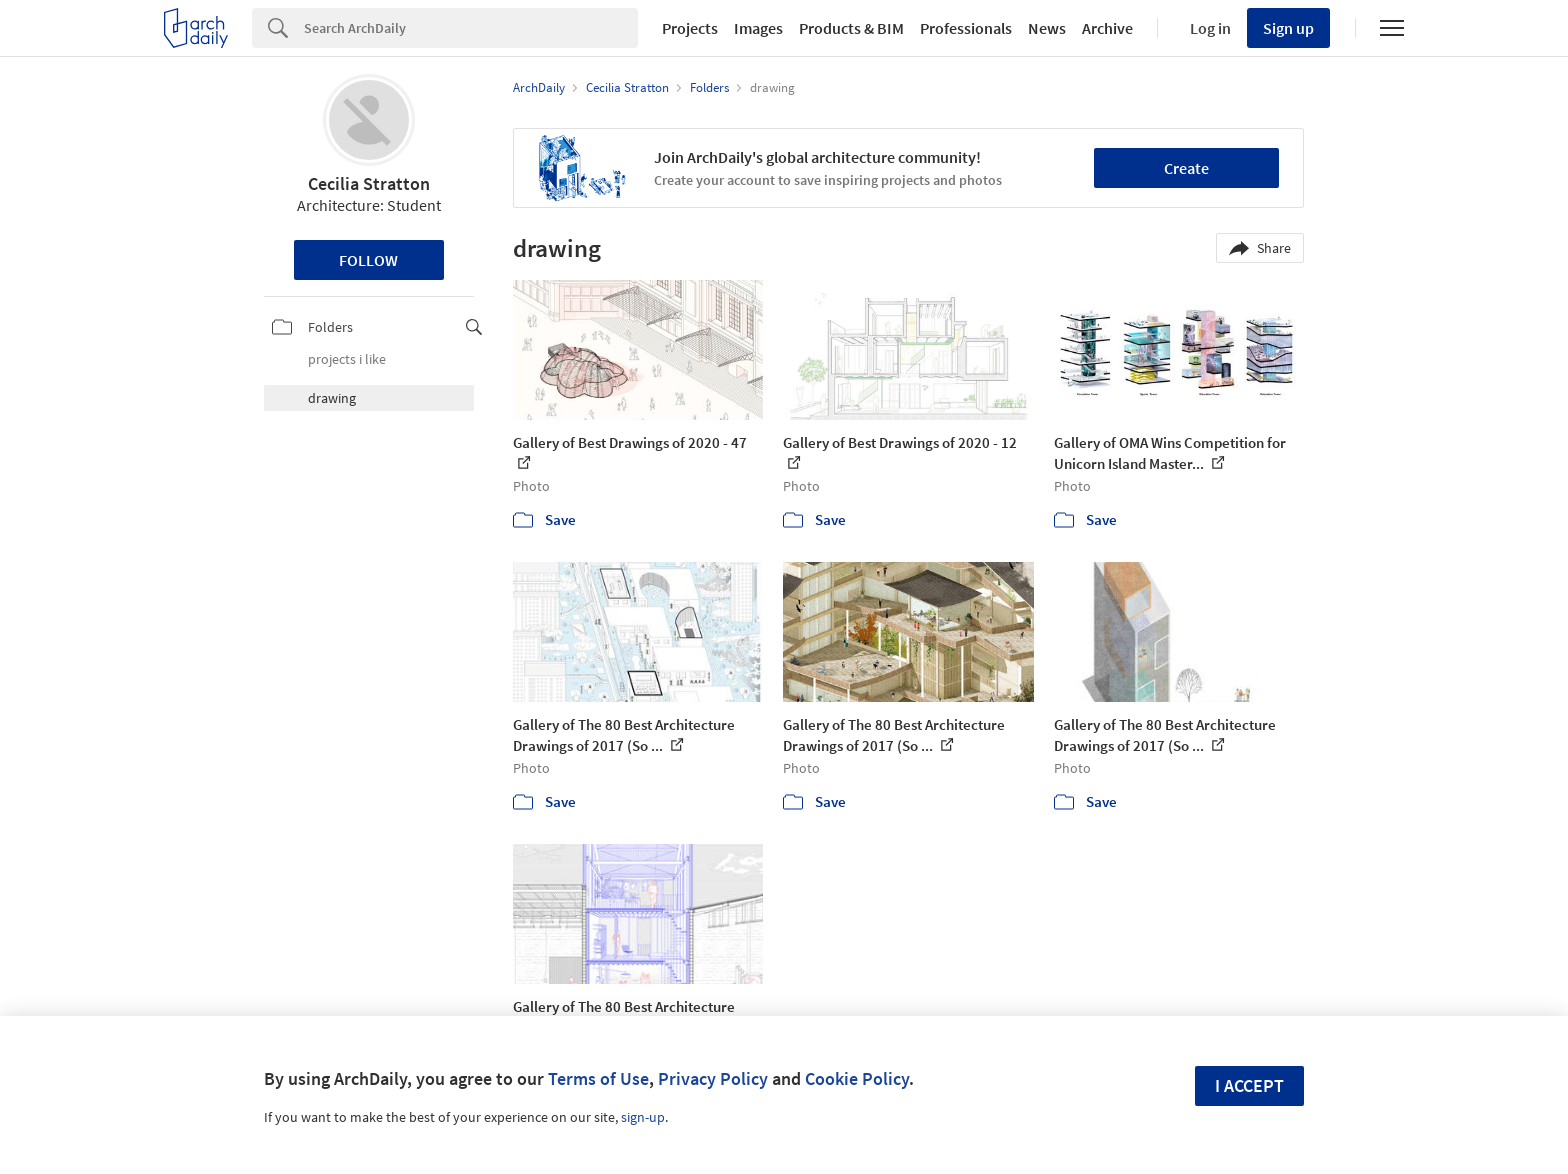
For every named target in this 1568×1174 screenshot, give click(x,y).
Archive (1107, 28)
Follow (368, 260)
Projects (690, 28)
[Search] (471, 28)
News (1047, 28)
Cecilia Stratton (369, 183)
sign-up (643, 1117)
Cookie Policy (857, 1078)
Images (758, 28)
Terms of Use (598, 1078)
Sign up (1288, 28)
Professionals (966, 28)
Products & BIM (851, 28)
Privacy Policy (713, 1078)
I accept (1249, 1085)
